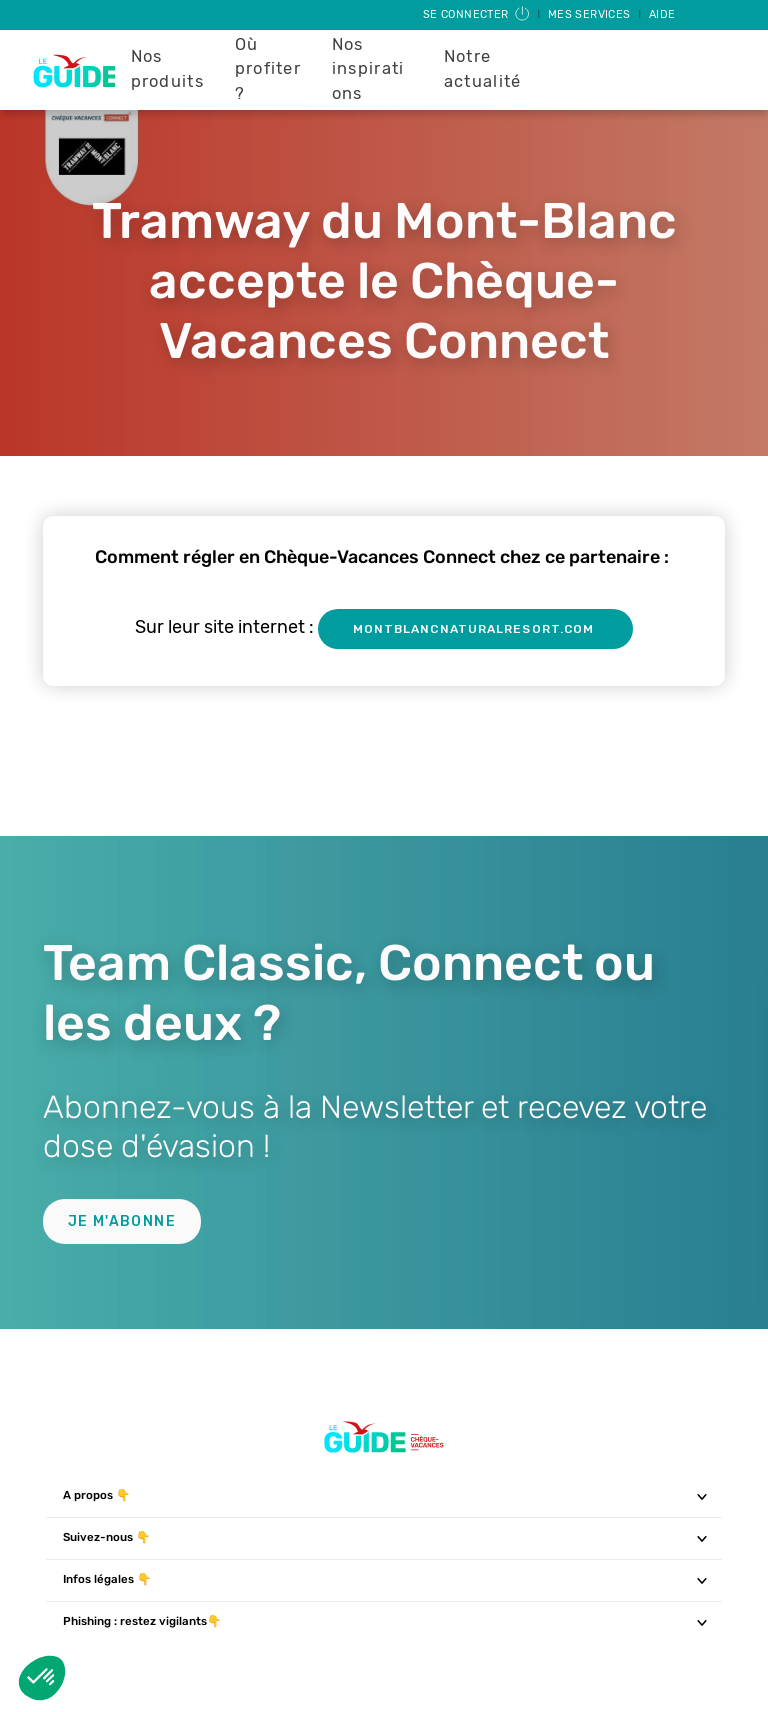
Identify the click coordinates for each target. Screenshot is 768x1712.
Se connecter (477, 14)
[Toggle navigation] (702, 1496)
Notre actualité (483, 69)
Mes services (591, 14)
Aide (662, 14)
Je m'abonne (122, 1221)
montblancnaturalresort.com (476, 629)
